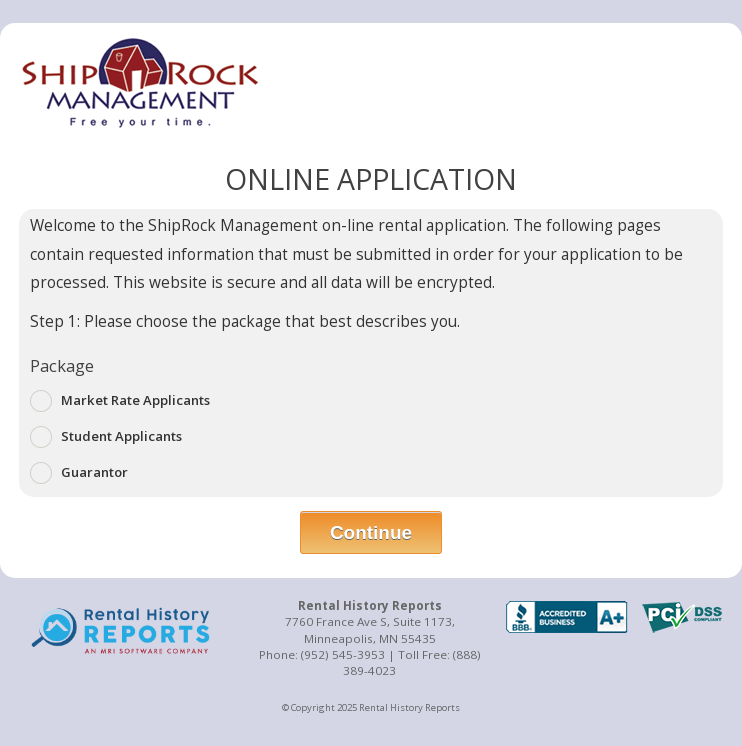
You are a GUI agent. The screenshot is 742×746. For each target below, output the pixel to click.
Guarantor (79, 473)
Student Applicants (106, 437)
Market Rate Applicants (120, 401)
